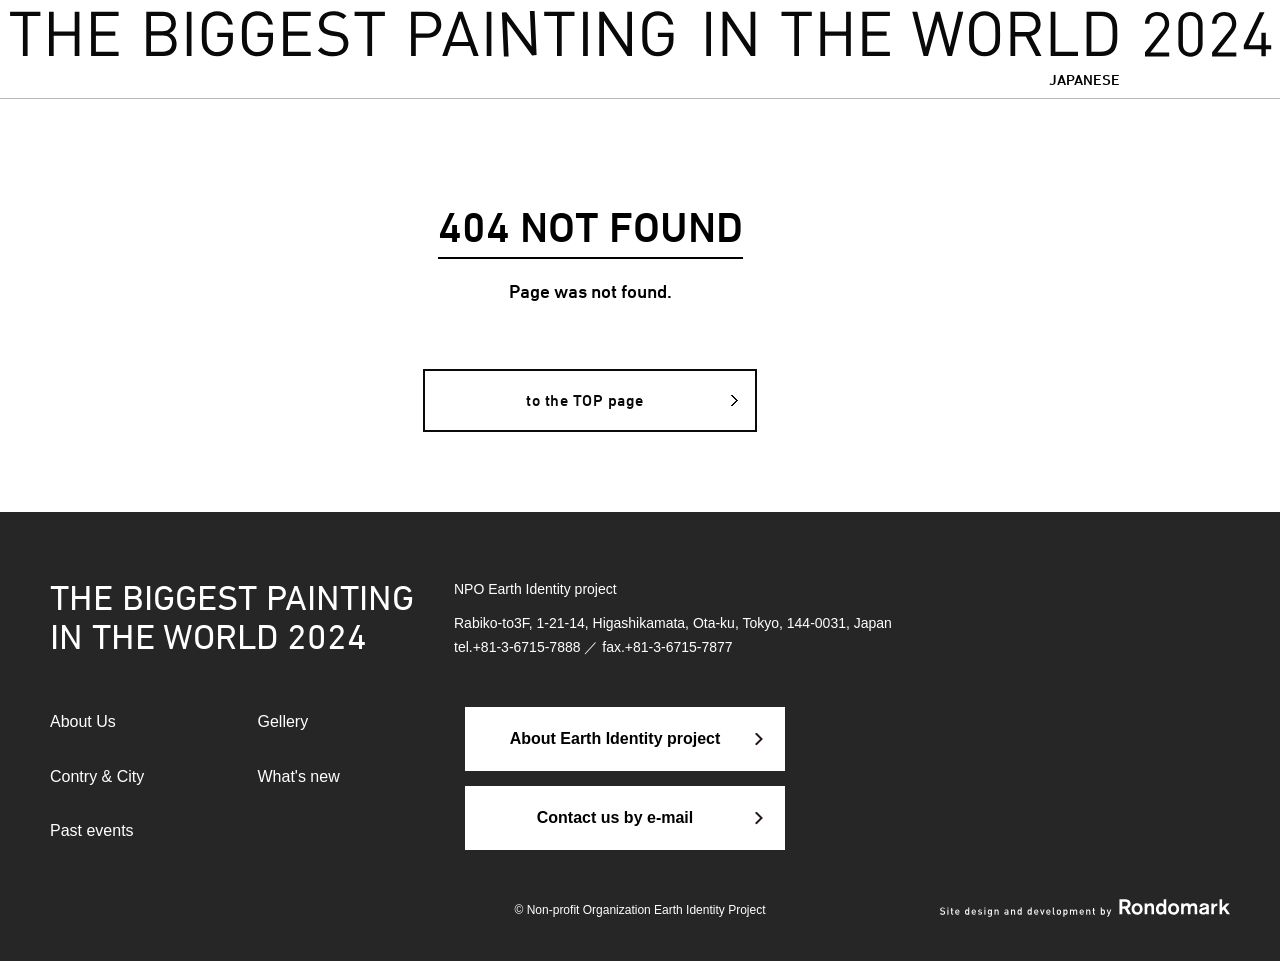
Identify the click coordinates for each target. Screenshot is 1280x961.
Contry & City (97, 776)
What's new (299, 776)
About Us (83, 721)
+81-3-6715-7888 (527, 647)
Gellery (283, 721)
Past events (92, 830)
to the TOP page (585, 400)
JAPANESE (1084, 79)
